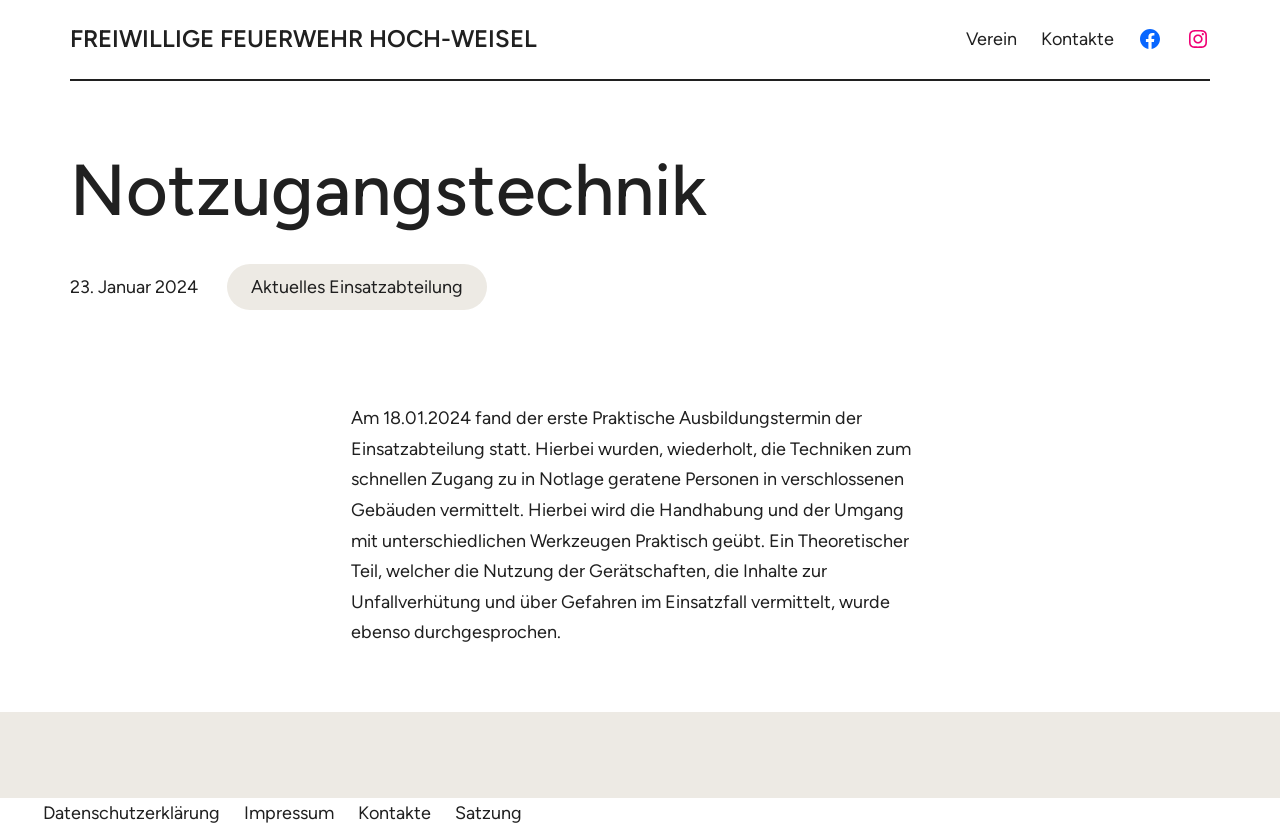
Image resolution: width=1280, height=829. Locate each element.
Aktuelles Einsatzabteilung (357, 287)
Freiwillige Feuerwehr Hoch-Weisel (303, 38)
